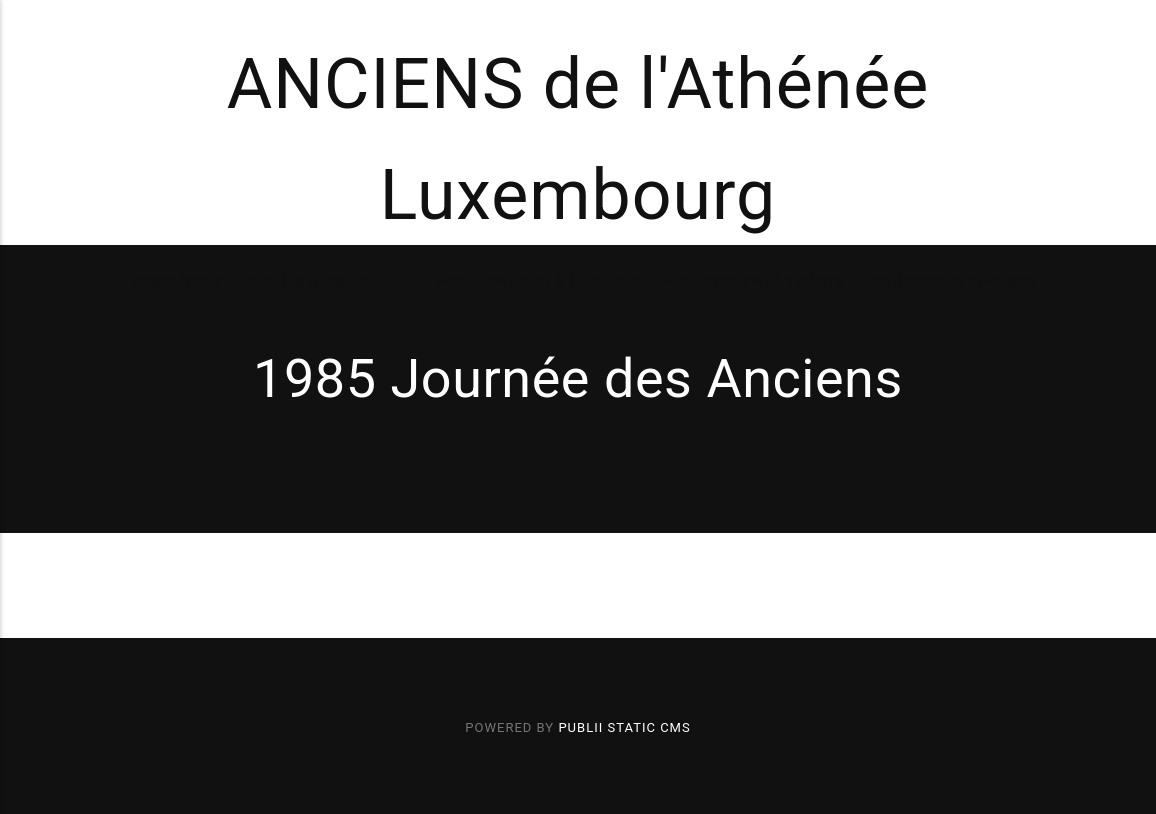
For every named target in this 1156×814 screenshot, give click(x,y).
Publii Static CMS (624, 727)
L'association (172, 280)
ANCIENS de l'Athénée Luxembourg (578, 140)
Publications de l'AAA (330, 280)
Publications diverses (949, 280)
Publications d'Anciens (753, 280)
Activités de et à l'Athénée (539, 280)
